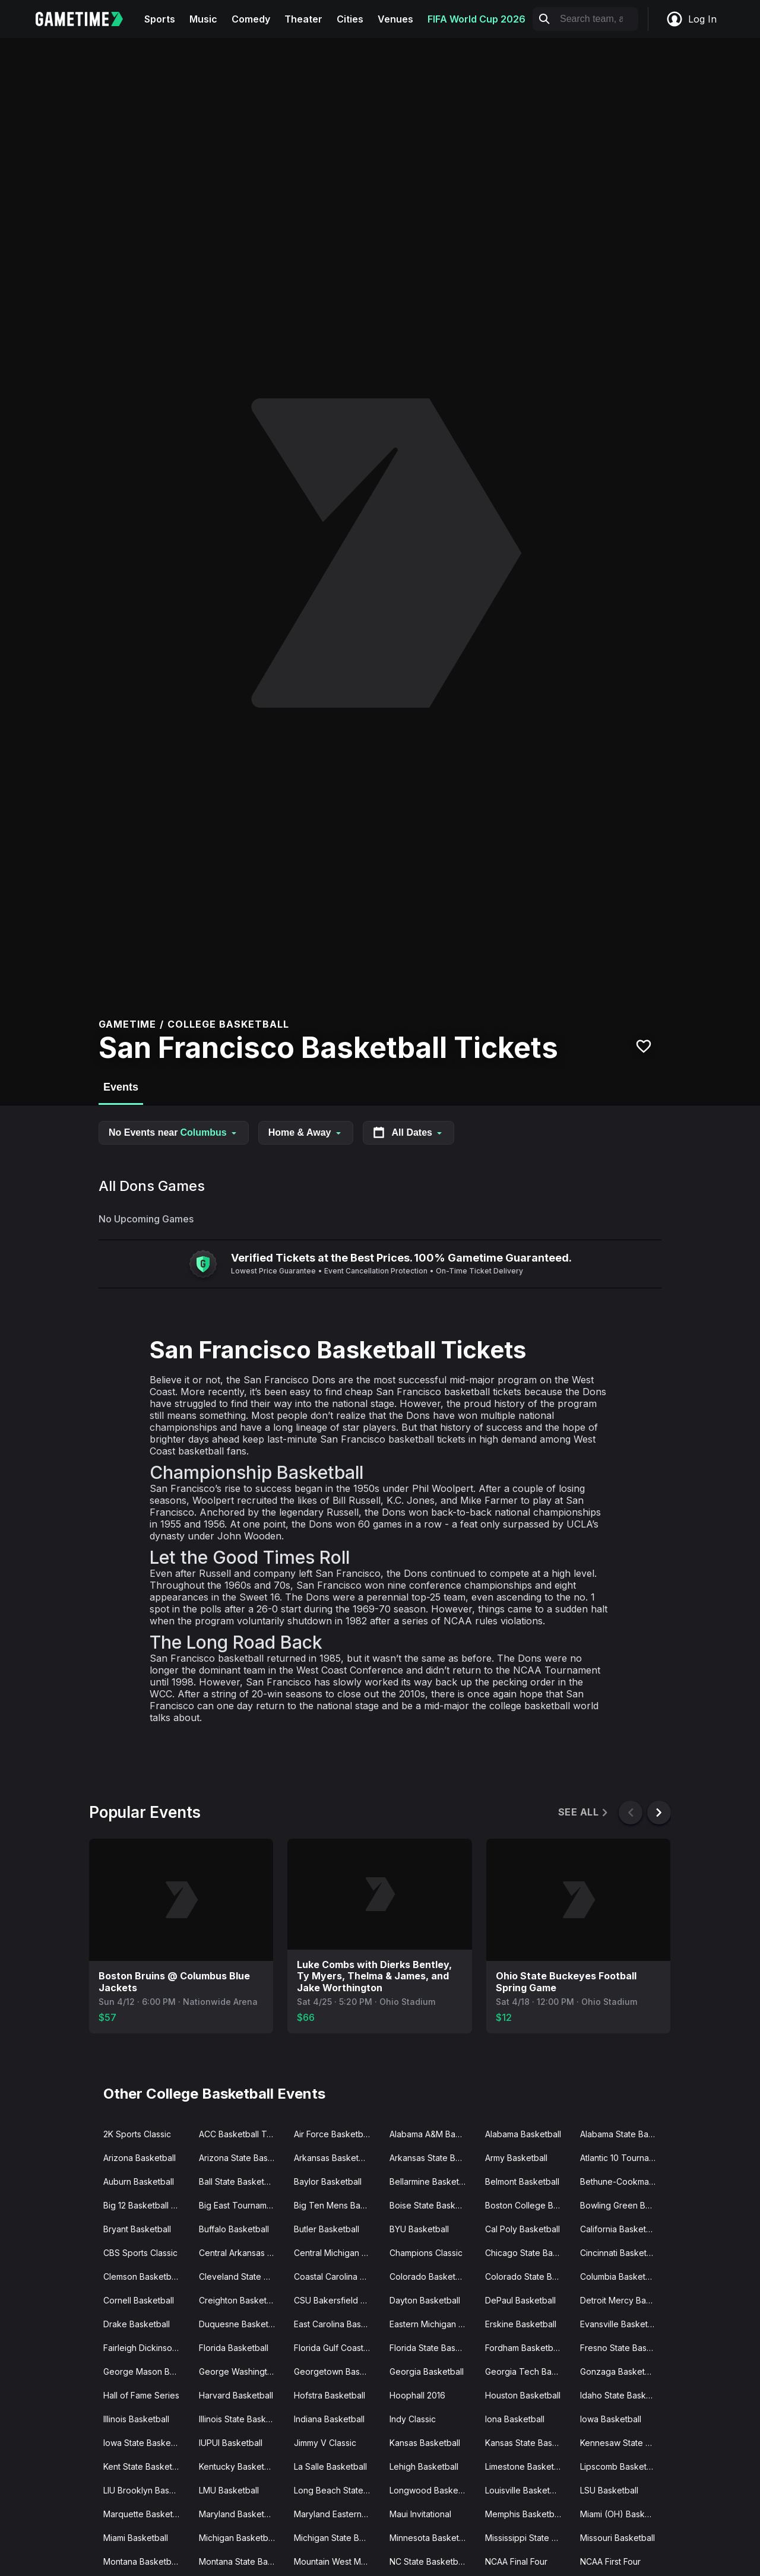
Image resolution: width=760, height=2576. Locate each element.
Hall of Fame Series (141, 2395)
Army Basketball (516, 2158)
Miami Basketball (135, 2538)
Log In (691, 19)
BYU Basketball (419, 2229)
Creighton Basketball (239, 2300)
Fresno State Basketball (623, 2348)
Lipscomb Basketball (620, 2466)
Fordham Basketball (523, 2348)
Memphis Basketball (524, 2514)
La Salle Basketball (330, 2466)
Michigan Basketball (238, 2538)
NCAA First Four (610, 2561)
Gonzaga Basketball (619, 2371)
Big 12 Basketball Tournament (146, 2205)
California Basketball (620, 2229)
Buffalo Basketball (234, 2229)
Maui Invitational (420, 2514)
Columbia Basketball (619, 2276)
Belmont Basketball (522, 2181)
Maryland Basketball (238, 2514)
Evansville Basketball (620, 2324)
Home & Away (305, 1132)
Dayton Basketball (425, 2300)
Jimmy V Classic (325, 2443)
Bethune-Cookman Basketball (623, 2181)
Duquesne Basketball (240, 2324)
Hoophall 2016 (417, 2395)
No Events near (174, 1132)
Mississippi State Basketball (528, 2538)
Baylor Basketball (328, 2181)
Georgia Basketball (427, 2371)
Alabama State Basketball (623, 2134)
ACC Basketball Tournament (242, 2134)
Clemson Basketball (141, 2276)
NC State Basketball (428, 2561)
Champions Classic (426, 2253)
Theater (303, 19)
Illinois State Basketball (242, 2419)
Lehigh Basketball (424, 2466)
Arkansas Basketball (333, 2158)
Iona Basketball (514, 2419)
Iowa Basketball (610, 2419)
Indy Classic (413, 2419)
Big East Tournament (239, 2205)
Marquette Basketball (144, 2514)
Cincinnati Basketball (620, 2253)
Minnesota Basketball (431, 2538)
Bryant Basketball (137, 2229)
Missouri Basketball (617, 2538)
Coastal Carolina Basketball (337, 2276)
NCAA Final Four (516, 2561)
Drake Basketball (136, 2324)
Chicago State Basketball (528, 2253)
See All (584, 1812)
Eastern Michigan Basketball (433, 2324)
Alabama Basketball (523, 2134)
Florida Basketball (233, 2348)
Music (203, 19)
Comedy (251, 19)
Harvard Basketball (236, 2395)
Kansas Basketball (425, 2443)
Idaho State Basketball (623, 2395)
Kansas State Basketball (528, 2443)
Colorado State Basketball (528, 2276)
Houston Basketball (522, 2395)
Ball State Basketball (238, 2181)
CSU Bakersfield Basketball (337, 2300)
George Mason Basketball (146, 2371)
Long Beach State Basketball (337, 2490)
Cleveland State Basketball (242, 2276)
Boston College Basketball (528, 2205)
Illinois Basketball (136, 2419)
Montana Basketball (141, 2561)
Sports (159, 19)
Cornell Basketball (138, 2300)
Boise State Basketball (433, 2205)
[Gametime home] (86, 19)
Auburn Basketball (138, 2181)
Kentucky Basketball (238, 2466)
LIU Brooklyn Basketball (146, 2490)
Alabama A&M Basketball (433, 2134)
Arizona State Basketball (242, 2158)
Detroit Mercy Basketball (623, 2300)
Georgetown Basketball (337, 2371)
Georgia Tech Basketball (528, 2371)
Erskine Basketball (520, 2324)
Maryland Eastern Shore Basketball (337, 2514)
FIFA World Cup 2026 (476, 19)
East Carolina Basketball (337, 2324)
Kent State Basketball (144, 2466)
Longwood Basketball (432, 2490)
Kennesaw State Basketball (623, 2443)
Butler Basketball (326, 2229)
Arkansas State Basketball (433, 2158)
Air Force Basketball (333, 2134)
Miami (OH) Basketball (623, 2514)
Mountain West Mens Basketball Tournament (337, 2561)
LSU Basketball (609, 2490)
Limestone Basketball (526, 2466)
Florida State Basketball (433, 2348)
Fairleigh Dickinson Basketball (146, 2348)
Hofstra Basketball (329, 2395)
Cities (350, 19)
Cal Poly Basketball (522, 2229)
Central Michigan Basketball (337, 2253)
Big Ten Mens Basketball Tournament (337, 2205)
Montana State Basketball (242, 2561)
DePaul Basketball (520, 2300)
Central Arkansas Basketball (242, 2253)
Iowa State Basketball (145, 2443)
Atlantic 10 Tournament (623, 2158)
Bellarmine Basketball (431, 2181)
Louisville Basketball (524, 2490)
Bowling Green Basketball (623, 2205)
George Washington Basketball (242, 2371)
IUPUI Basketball (230, 2443)
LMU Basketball (229, 2490)
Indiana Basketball (329, 2419)
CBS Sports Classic (140, 2253)
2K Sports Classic (137, 2134)
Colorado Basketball (429, 2276)
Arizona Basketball (139, 2158)
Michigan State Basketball (337, 2538)
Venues (395, 19)
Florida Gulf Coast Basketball (337, 2348)
